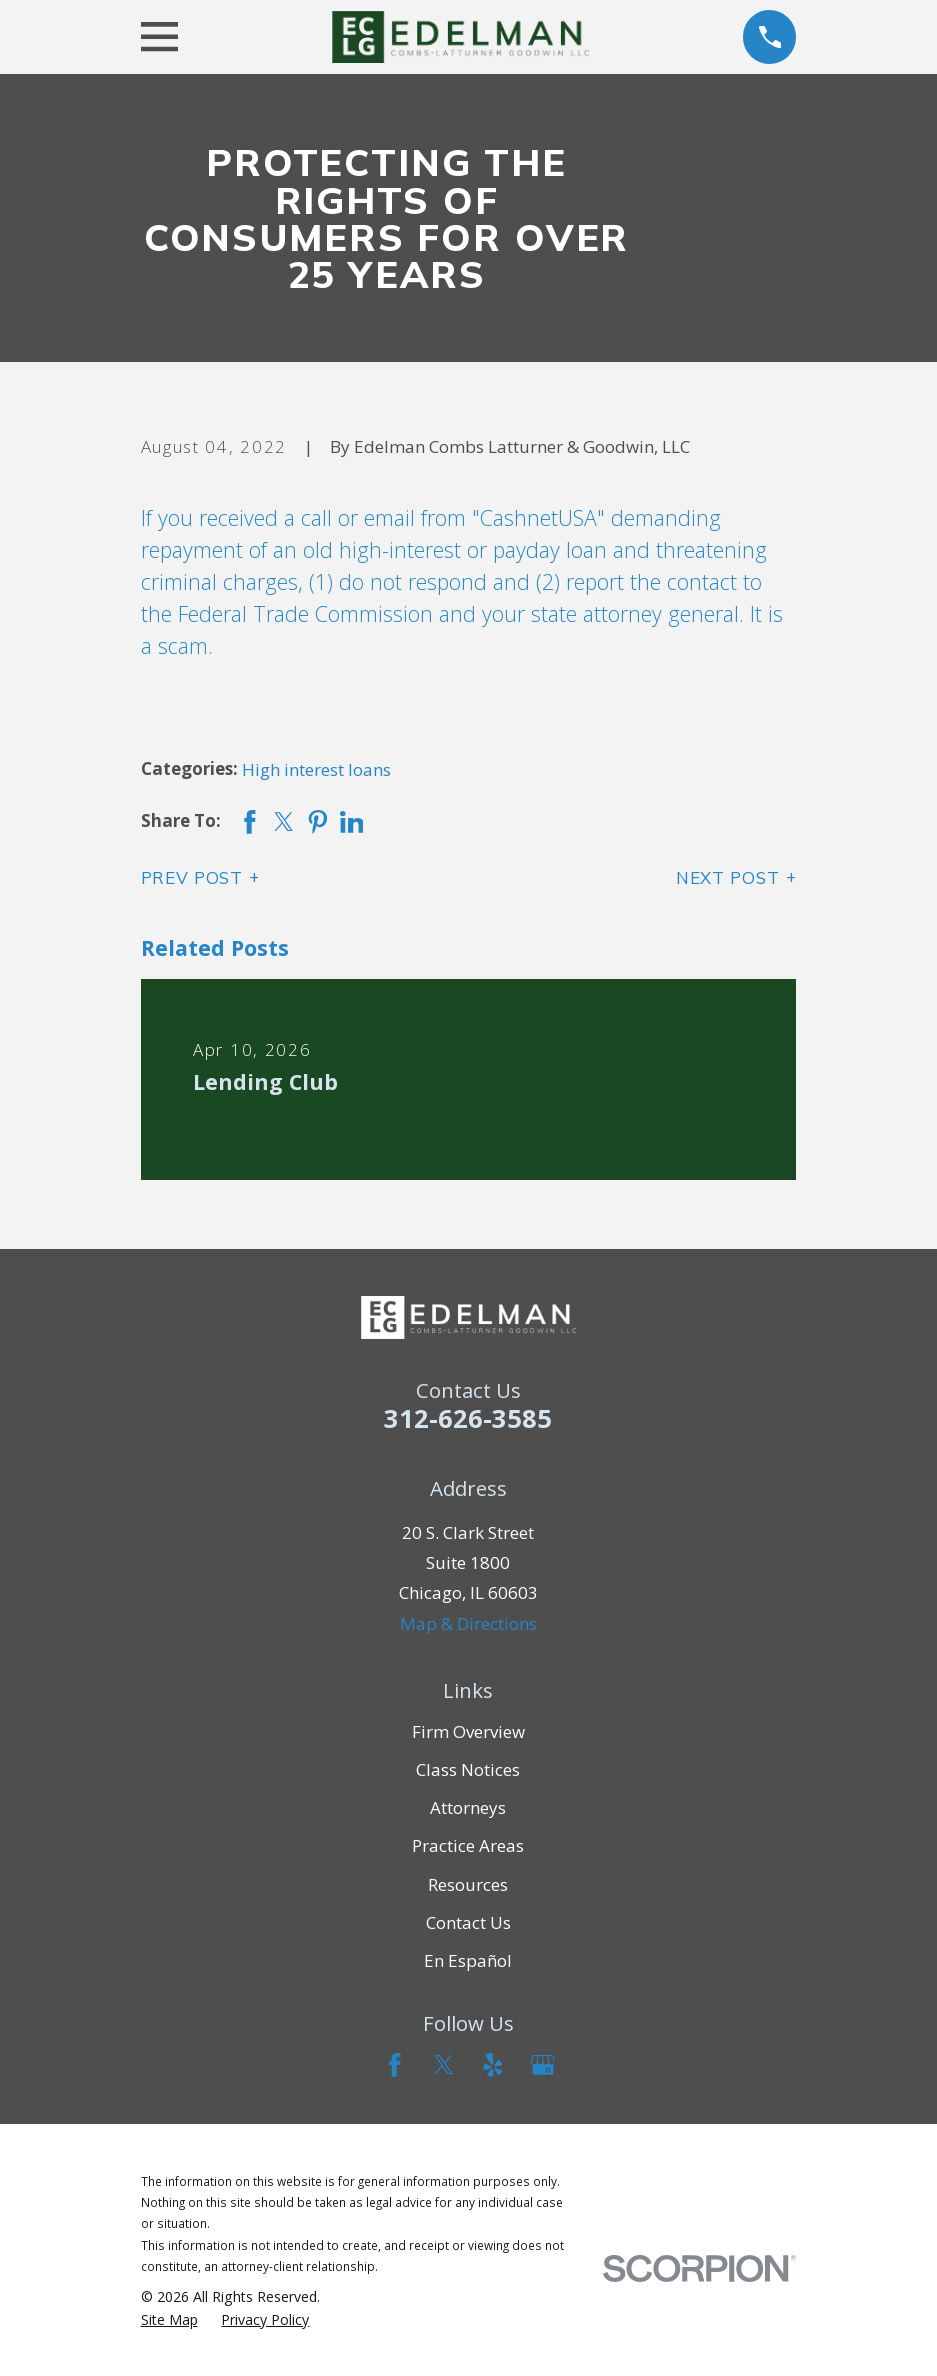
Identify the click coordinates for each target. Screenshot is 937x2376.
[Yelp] (493, 2065)
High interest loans (316, 769)
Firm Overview (468, 1731)
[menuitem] (169, 2320)
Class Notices (468, 1769)
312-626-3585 (468, 1418)
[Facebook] (395, 2065)
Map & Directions (468, 1623)
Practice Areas (468, 1845)
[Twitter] (444, 2065)
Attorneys (468, 1807)
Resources (468, 1884)
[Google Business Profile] (543, 2065)
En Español (468, 1960)
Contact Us (468, 1922)
